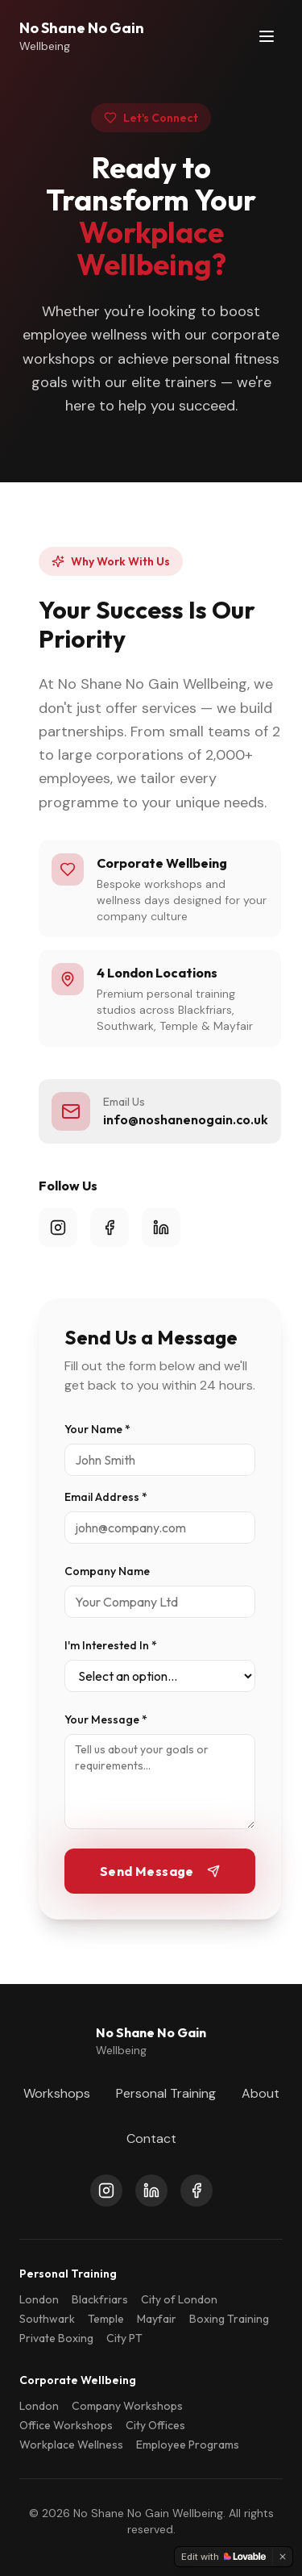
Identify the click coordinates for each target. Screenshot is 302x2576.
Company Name (107, 1571)
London (39, 2299)
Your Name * (97, 1429)
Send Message (160, 1871)
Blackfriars (100, 2299)
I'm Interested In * (110, 1645)
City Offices (155, 2425)
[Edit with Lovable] (223, 2556)
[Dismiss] (282, 2556)
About (260, 2093)
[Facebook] (196, 2190)
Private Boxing (56, 2338)
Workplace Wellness (71, 2444)
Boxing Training (229, 2318)
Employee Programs (187, 2444)
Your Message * (105, 1719)
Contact (151, 2138)
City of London (179, 2299)
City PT (124, 2338)
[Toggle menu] (266, 36)
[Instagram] (106, 2190)
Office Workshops (66, 2425)
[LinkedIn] (151, 2190)
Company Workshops (127, 2406)
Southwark (47, 2318)
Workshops (56, 2093)
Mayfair (156, 2318)
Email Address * (105, 1497)
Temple (106, 2318)
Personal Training (166, 2093)
